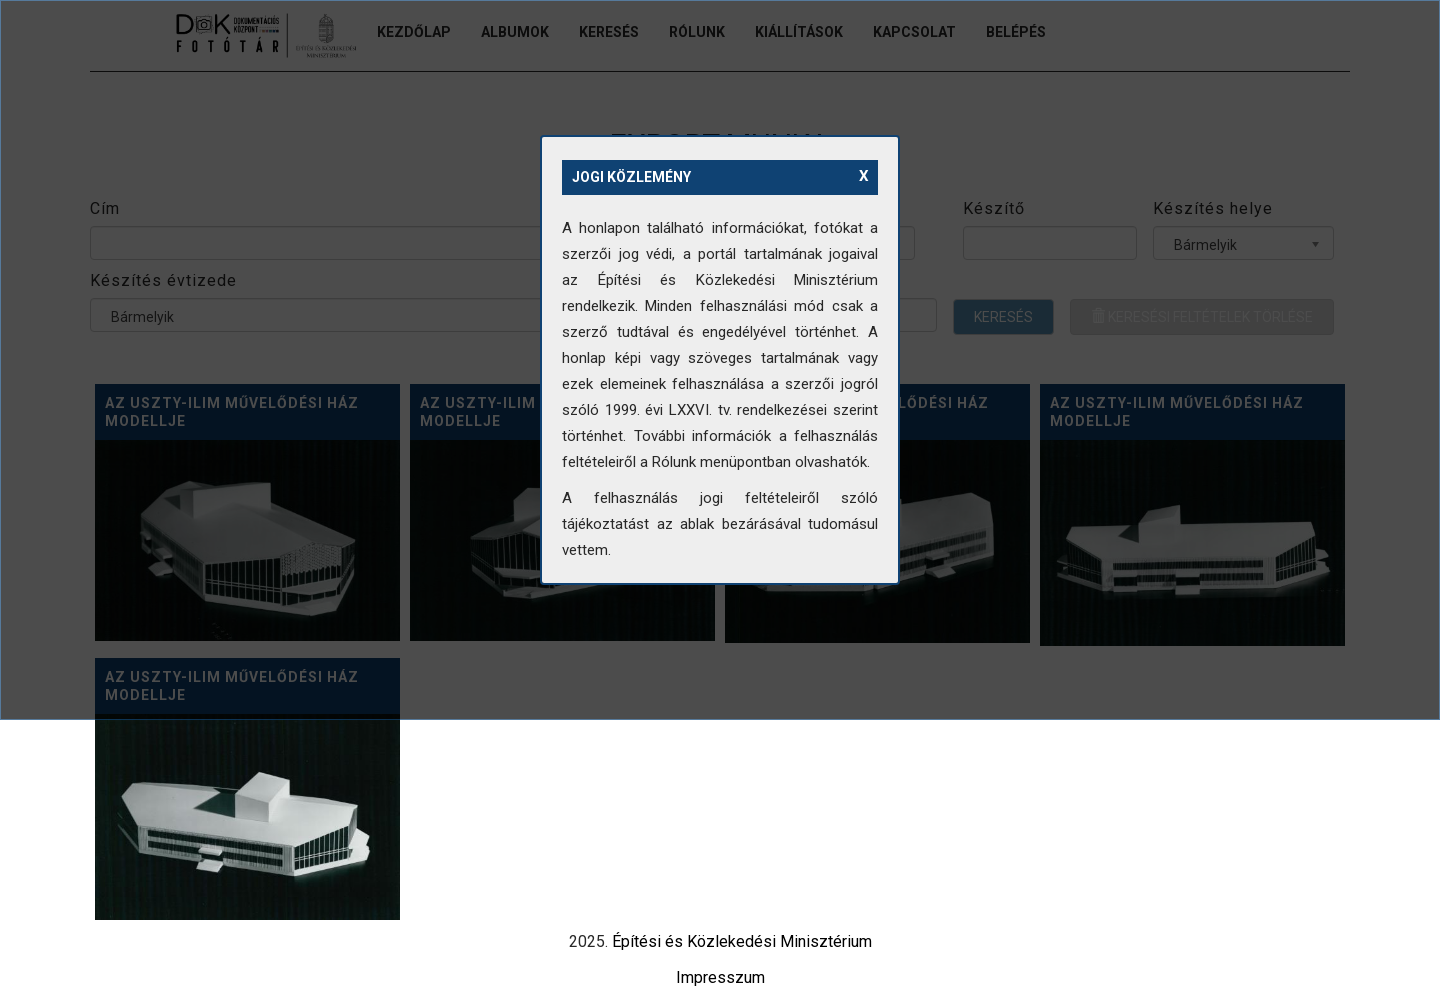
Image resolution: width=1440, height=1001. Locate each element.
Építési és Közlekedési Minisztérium (742, 941)
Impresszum (720, 977)
